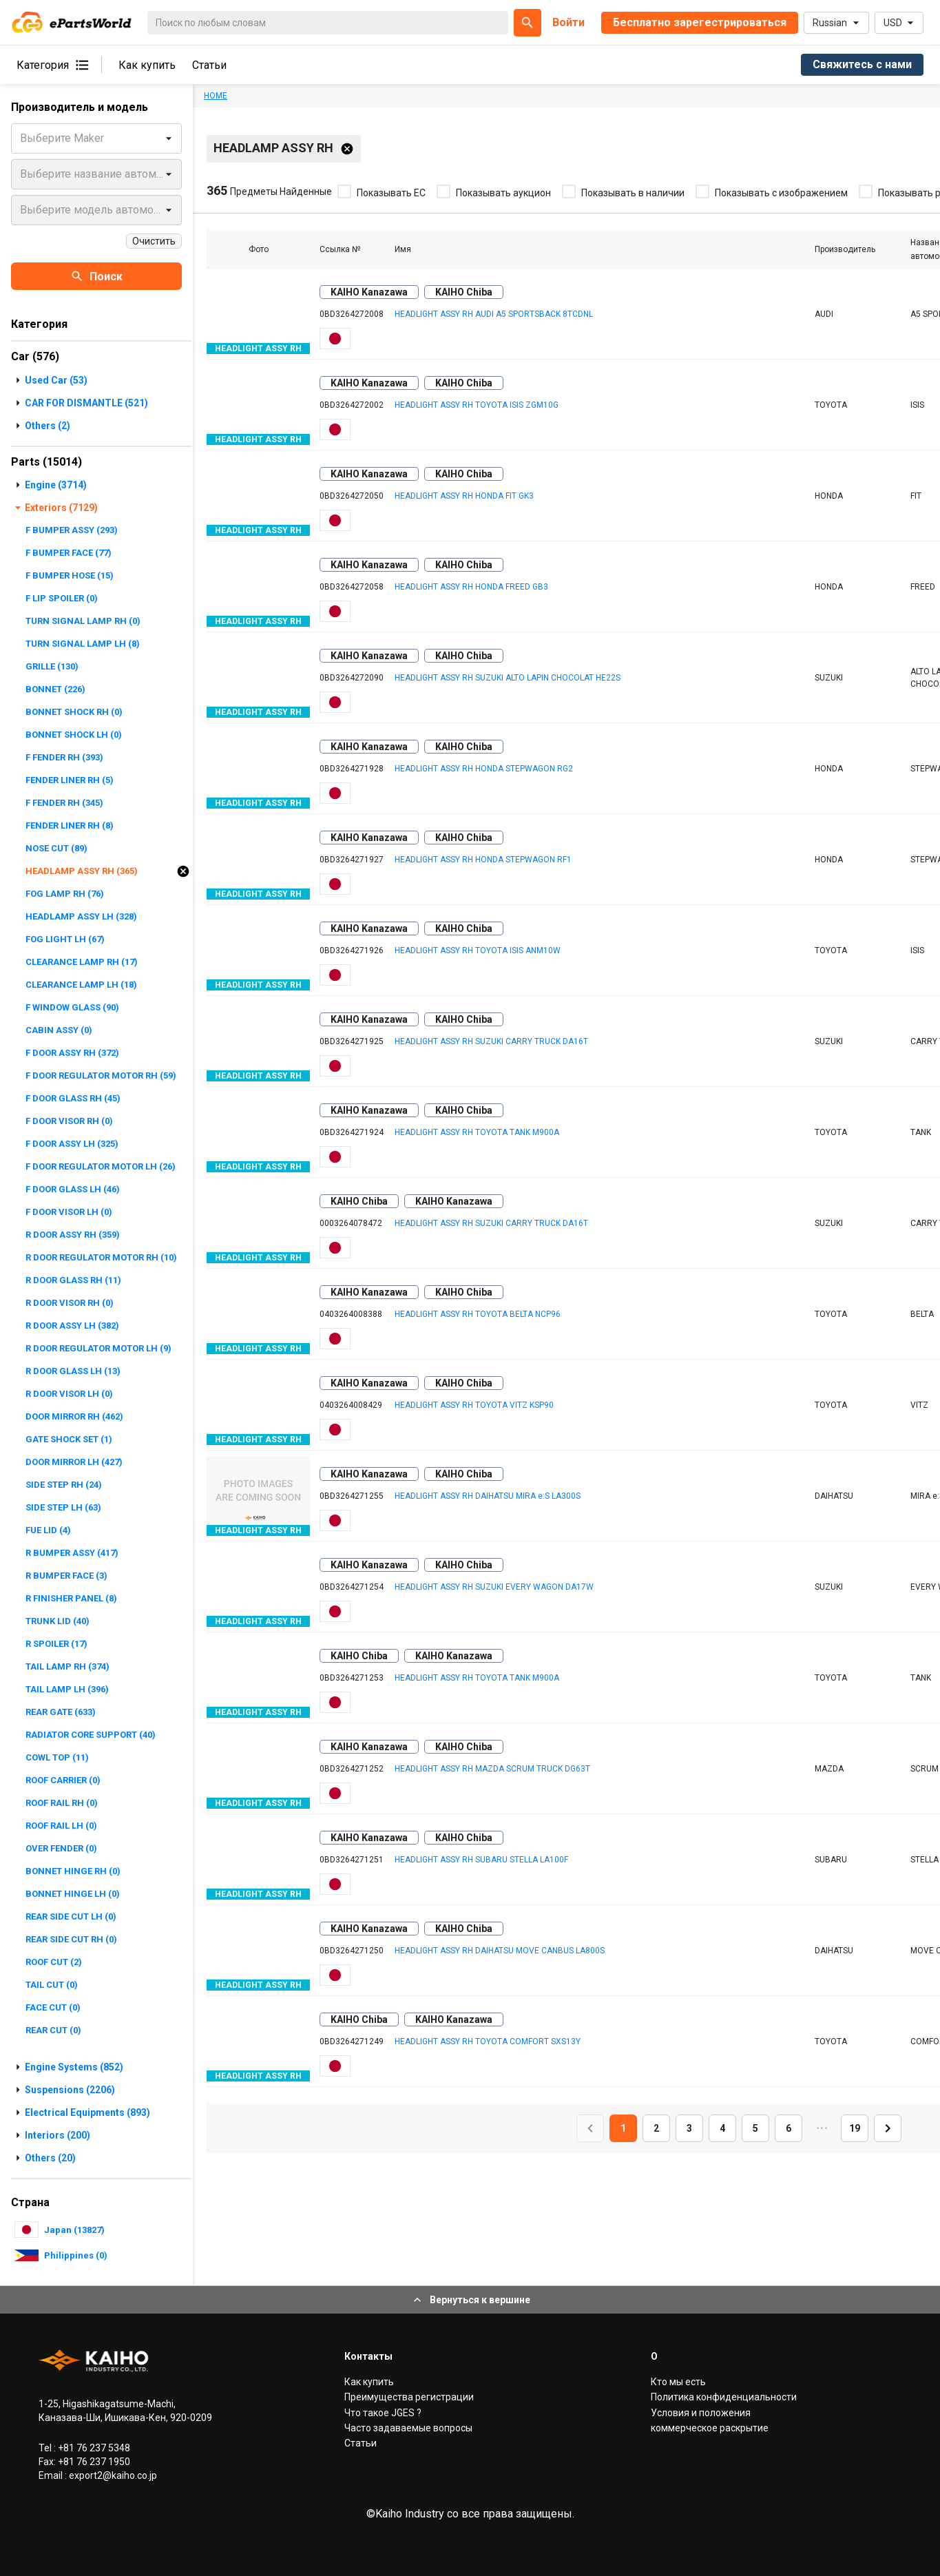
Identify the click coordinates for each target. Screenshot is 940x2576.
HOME (215, 96)
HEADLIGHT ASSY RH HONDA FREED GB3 (471, 587)
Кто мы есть (678, 2381)
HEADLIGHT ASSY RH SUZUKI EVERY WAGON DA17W (494, 1587)
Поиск (96, 276)
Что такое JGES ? (382, 2412)
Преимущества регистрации (409, 2396)
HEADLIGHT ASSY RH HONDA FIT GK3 (464, 496)
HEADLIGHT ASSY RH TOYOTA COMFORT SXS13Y (488, 2041)
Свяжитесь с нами (862, 64)
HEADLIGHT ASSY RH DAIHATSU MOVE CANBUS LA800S (500, 1950)
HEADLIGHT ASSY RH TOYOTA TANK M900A (477, 1132)
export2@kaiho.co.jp (112, 2475)
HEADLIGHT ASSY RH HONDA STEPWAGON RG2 (484, 768)
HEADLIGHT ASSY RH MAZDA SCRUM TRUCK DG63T (492, 1769)
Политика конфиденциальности (724, 2396)
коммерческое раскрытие (710, 2427)
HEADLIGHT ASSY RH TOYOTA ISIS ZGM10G (476, 405)
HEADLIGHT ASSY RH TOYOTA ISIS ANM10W (478, 950)
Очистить (154, 241)
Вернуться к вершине (470, 2300)
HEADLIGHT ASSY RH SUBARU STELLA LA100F (481, 1860)
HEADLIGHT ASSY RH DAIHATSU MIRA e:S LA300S (488, 1496)
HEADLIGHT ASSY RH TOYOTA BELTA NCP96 (478, 1314)
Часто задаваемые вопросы (408, 2427)
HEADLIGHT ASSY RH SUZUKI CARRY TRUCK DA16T (491, 1041)
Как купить (147, 65)
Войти (568, 22)
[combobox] (21, 138)
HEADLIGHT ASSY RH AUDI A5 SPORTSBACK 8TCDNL (494, 314)
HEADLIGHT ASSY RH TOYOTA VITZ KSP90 (474, 1405)
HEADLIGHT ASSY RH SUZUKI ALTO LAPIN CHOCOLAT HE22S (507, 678)
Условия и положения (701, 2412)
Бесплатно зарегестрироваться (699, 22)
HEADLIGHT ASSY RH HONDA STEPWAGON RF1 (483, 859)
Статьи (209, 65)
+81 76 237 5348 (93, 2447)
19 (854, 2128)
